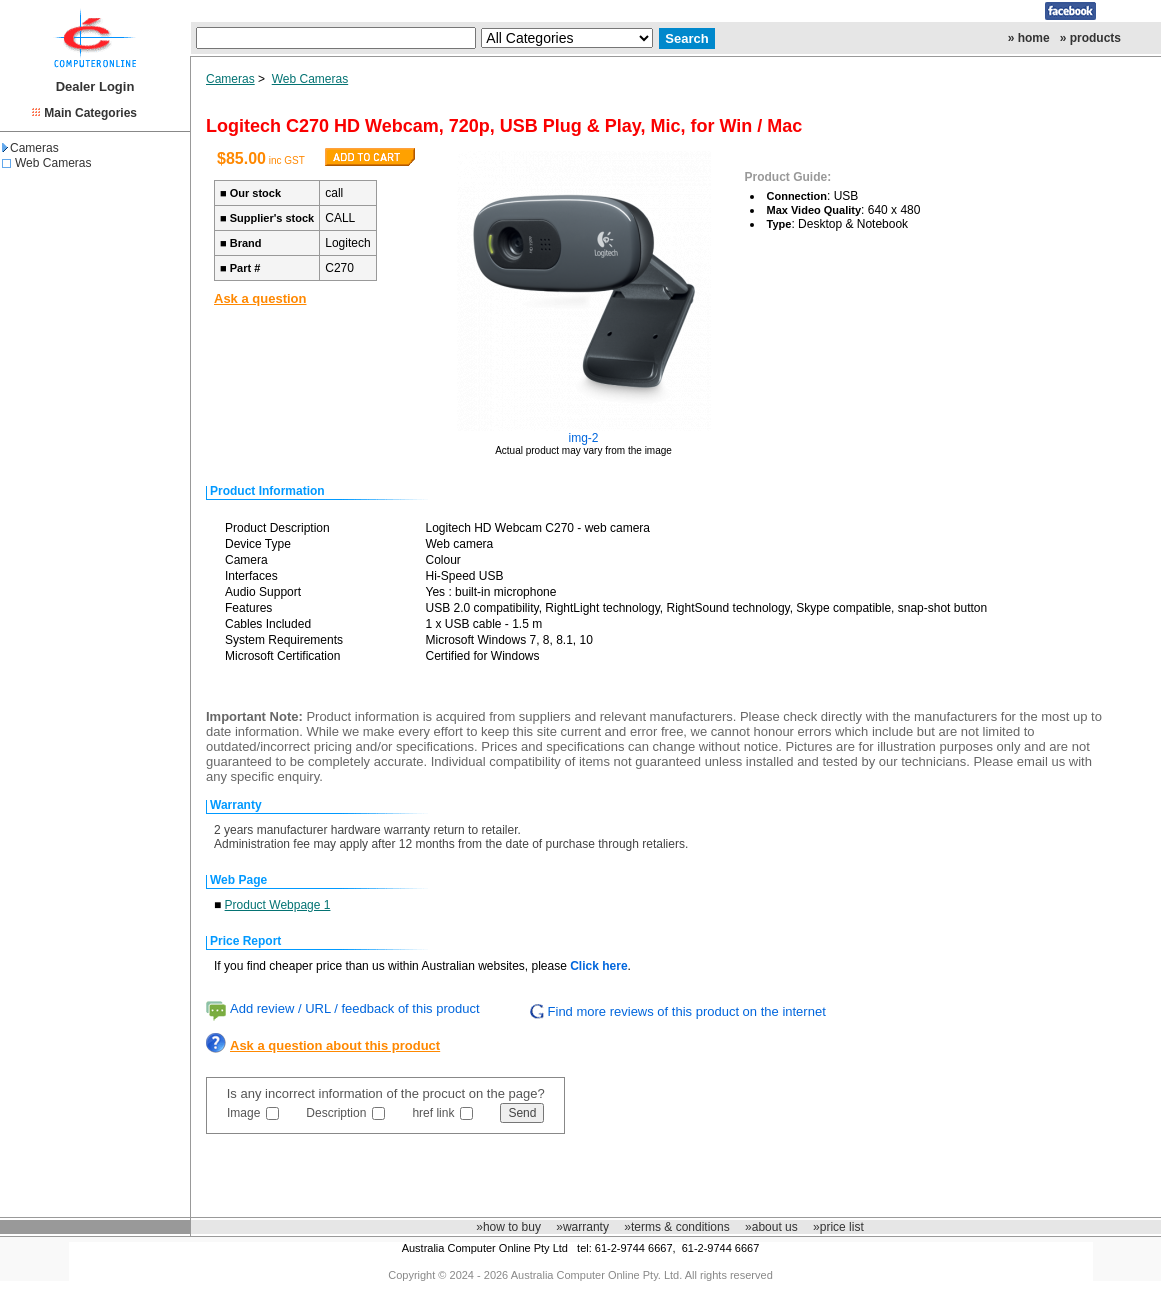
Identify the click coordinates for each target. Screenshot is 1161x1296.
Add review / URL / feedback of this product (355, 1008)
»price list (838, 1227)
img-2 (584, 438)
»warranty (582, 1227)
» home (1029, 38)
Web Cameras (53, 163)
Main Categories (90, 113)
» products (1090, 38)
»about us (771, 1227)
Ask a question (260, 298)
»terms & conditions (676, 1227)
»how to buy (508, 1227)
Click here (598, 966)
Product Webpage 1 (278, 905)
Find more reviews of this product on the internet (687, 1011)
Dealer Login (95, 86)
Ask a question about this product (335, 1045)
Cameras (30, 148)
